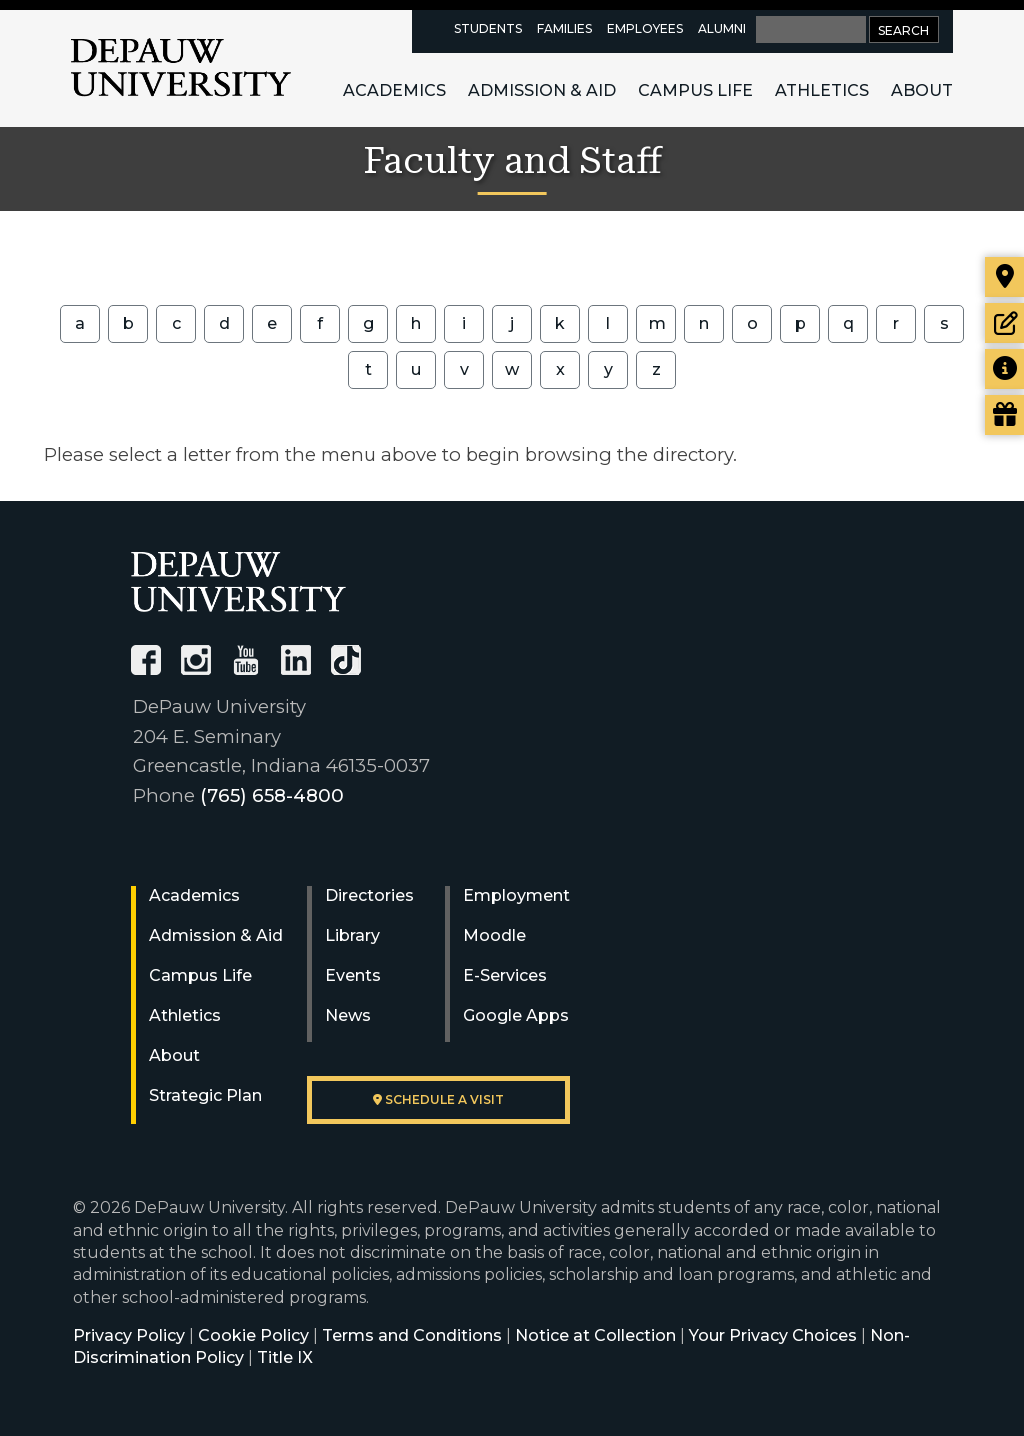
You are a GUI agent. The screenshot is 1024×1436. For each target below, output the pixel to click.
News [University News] (348, 1015)
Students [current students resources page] (488, 28)
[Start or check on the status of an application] (1004, 323)
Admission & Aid (542, 90)
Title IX (285, 1357)
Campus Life (695, 90)
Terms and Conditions (412, 1335)
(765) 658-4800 (272, 795)
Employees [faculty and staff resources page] (645, 28)
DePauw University (181, 68)
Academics (394, 90)
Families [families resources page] (564, 28)
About (922, 90)
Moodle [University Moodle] (494, 935)
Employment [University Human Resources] (516, 895)
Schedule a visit (438, 1099)
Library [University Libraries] (352, 935)
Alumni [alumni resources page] (722, 28)
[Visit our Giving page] (1004, 415)
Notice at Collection (595, 1335)
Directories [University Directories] (369, 895)
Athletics (822, 90)
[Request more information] (1004, 369)
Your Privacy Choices (773, 1335)
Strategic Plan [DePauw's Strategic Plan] (205, 1095)
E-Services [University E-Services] (505, 975)
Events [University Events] (353, 975)
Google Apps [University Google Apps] (516, 1015)
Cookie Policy (253, 1335)
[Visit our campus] (1004, 277)
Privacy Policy (129, 1335)
